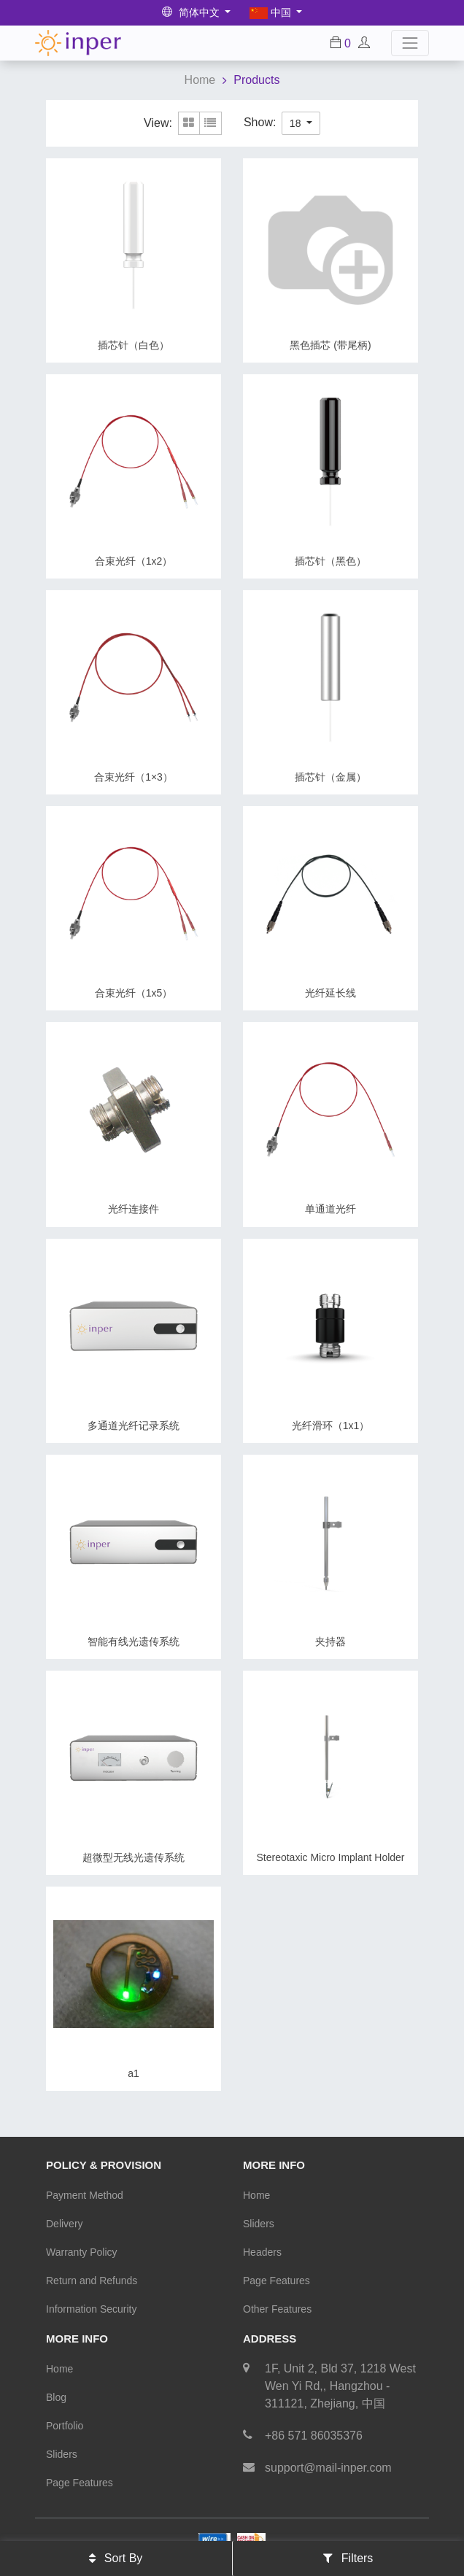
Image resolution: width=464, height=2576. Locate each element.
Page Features (276, 2280)
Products (256, 80)
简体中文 (192, 12)
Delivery (64, 2223)
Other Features (277, 2309)
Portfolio (64, 2426)
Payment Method (84, 2195)
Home (200, 80)
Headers (262, 2252)
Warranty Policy (81, 2252)
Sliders (258, 2223)
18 (296, 123)
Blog (56, 2397)
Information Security (91, 2309)
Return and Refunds (91, 2280)
